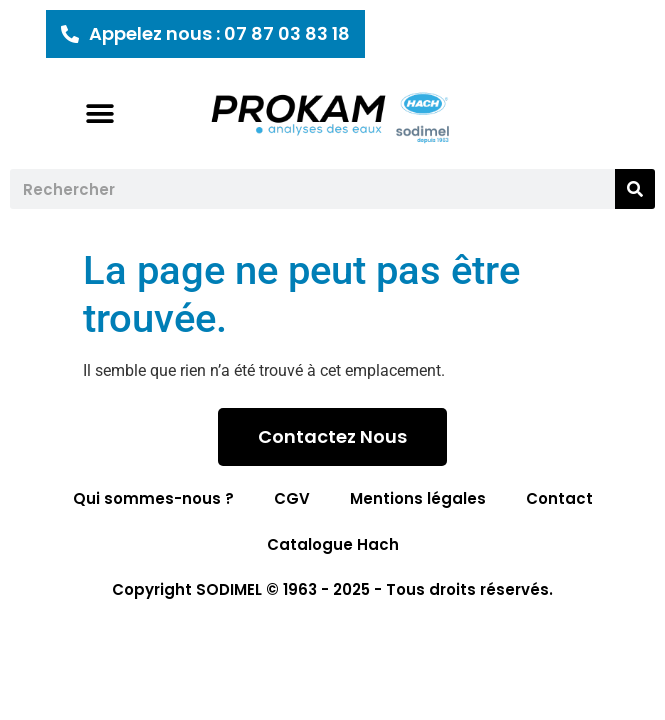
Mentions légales (418, 498)
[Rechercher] (635, 189)
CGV (292, 498)
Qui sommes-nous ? (153, 498)
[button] (100, 113)
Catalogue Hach (333, 544)
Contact (559, 498)
